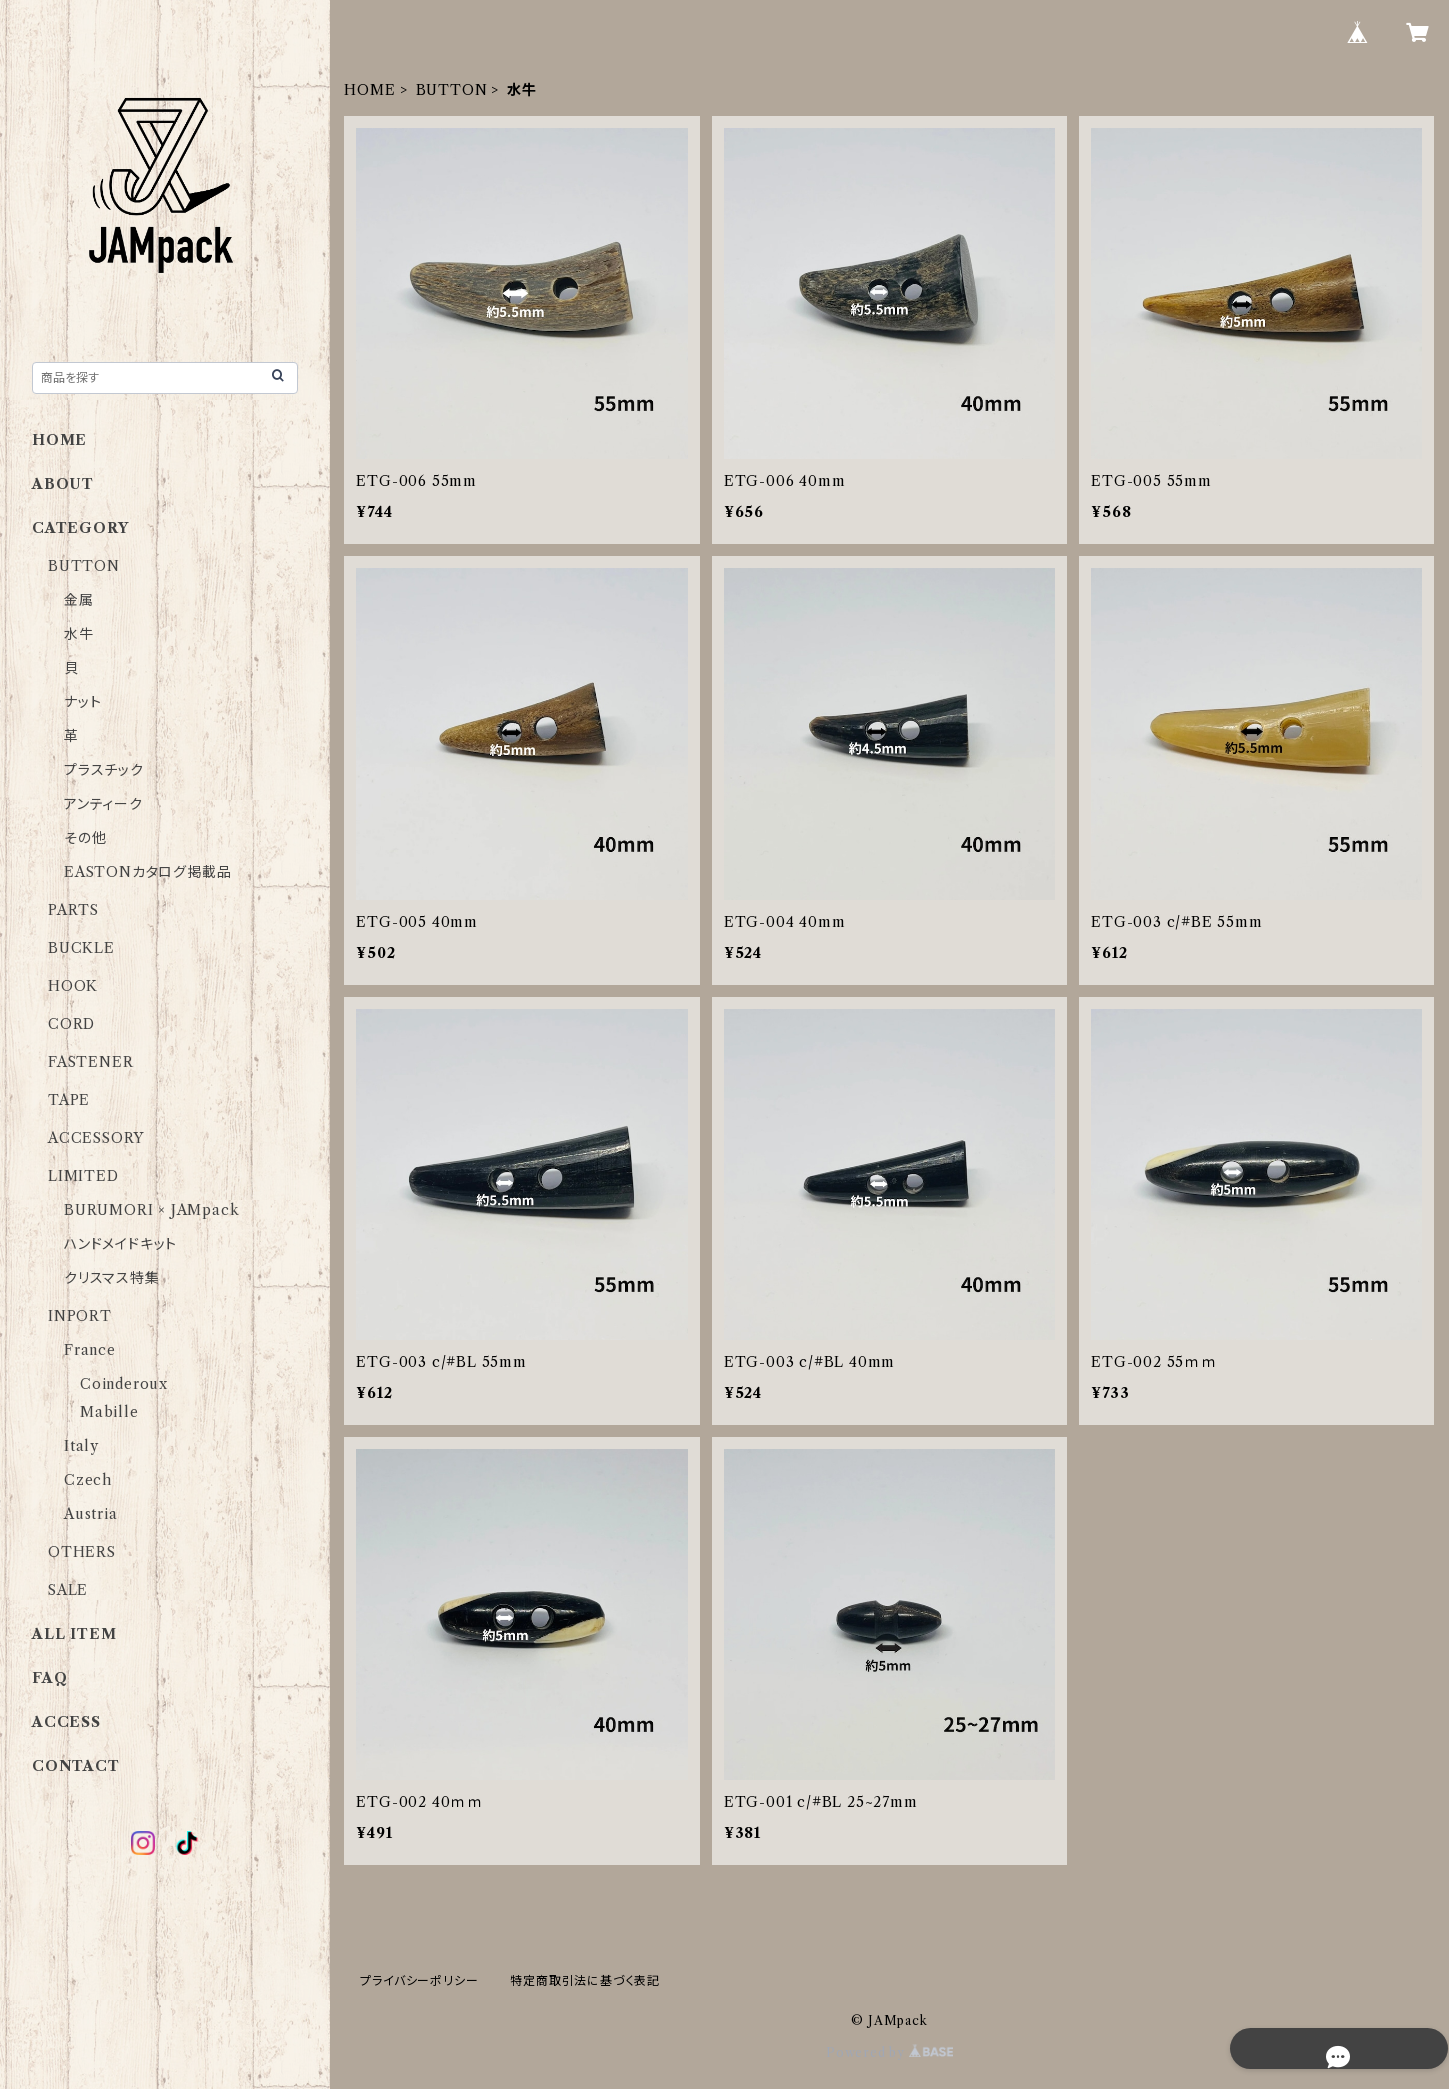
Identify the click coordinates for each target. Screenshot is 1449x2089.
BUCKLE (81, 948)
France (90, 1350)
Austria (91, 1514)
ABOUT (63, 484)
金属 (79, 600)
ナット (82, 702)
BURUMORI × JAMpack (151, 1210)
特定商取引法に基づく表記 (585, 1980)
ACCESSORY (96, 1138)
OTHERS (82, 1552)
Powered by (889, 2052)
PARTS (73, 910)
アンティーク (103, 804)
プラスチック (104, 770)
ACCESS (66, 1722)
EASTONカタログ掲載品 (147, 872)
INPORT (80, 1316)
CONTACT (76, 1766)
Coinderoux (124, 1384)
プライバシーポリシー (419, 1980)
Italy (81, 1446)
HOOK (73, 986)
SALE (68, 1590)
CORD (71, 1024)
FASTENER (90, 1062)
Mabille (109, 1412)
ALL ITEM (74, 1634)
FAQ (49, 1678)
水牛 (79, 634)
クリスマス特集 (112, 1278)
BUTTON (452, 90)
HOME (369, 90)
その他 (85, 838)
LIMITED (83, 1176)
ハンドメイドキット (120, 1244)
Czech (88, 1480)
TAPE (69, 1100)
